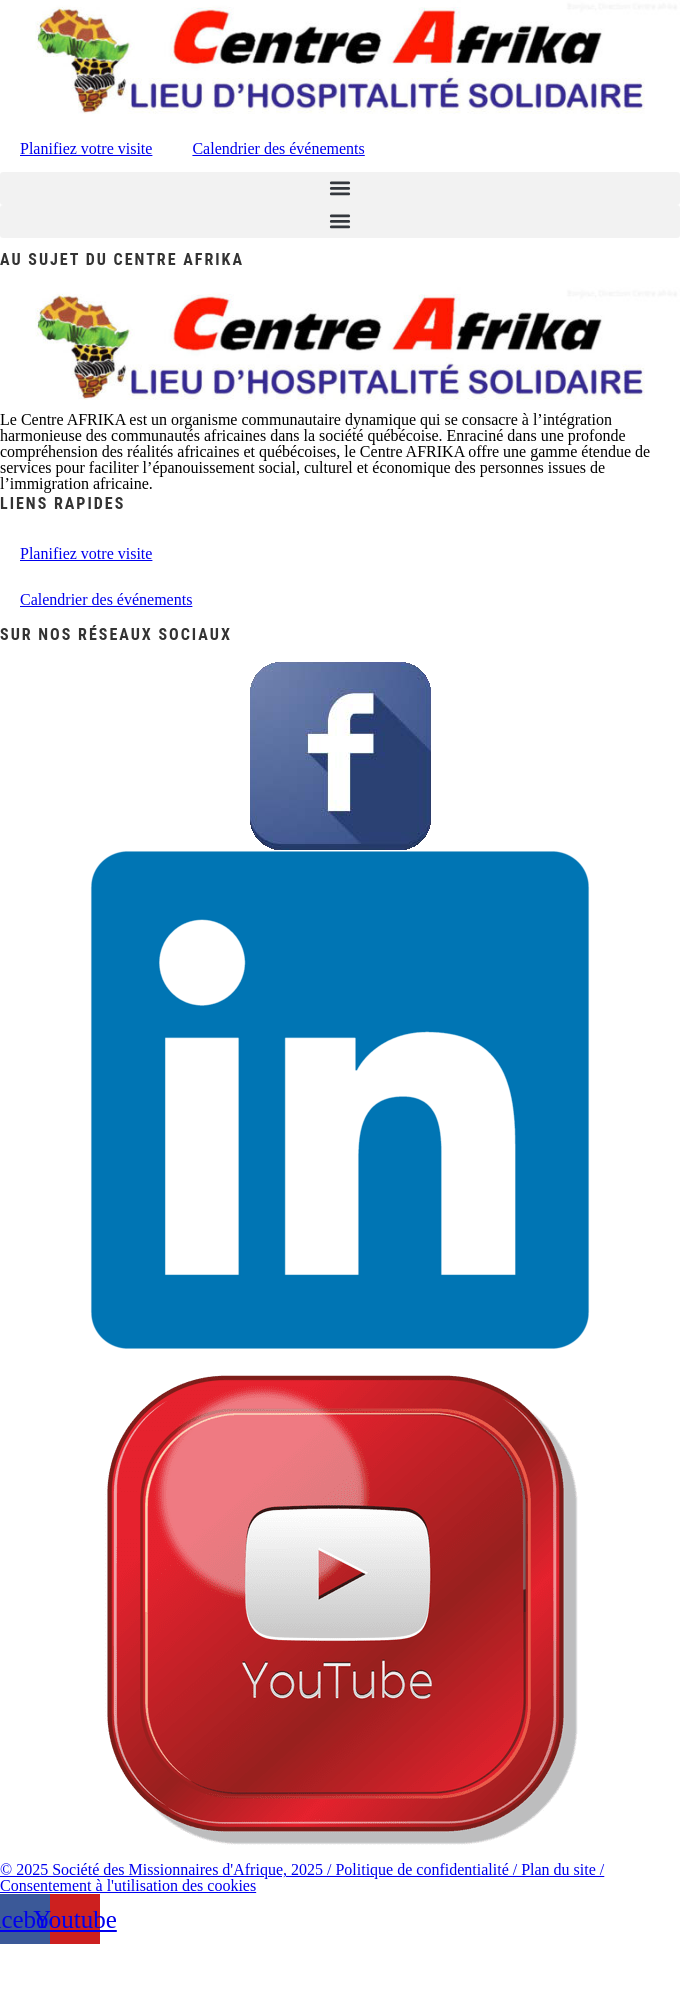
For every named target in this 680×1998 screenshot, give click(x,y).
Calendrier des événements (278, 148)
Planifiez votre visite (86, 148)
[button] (340, 188)
